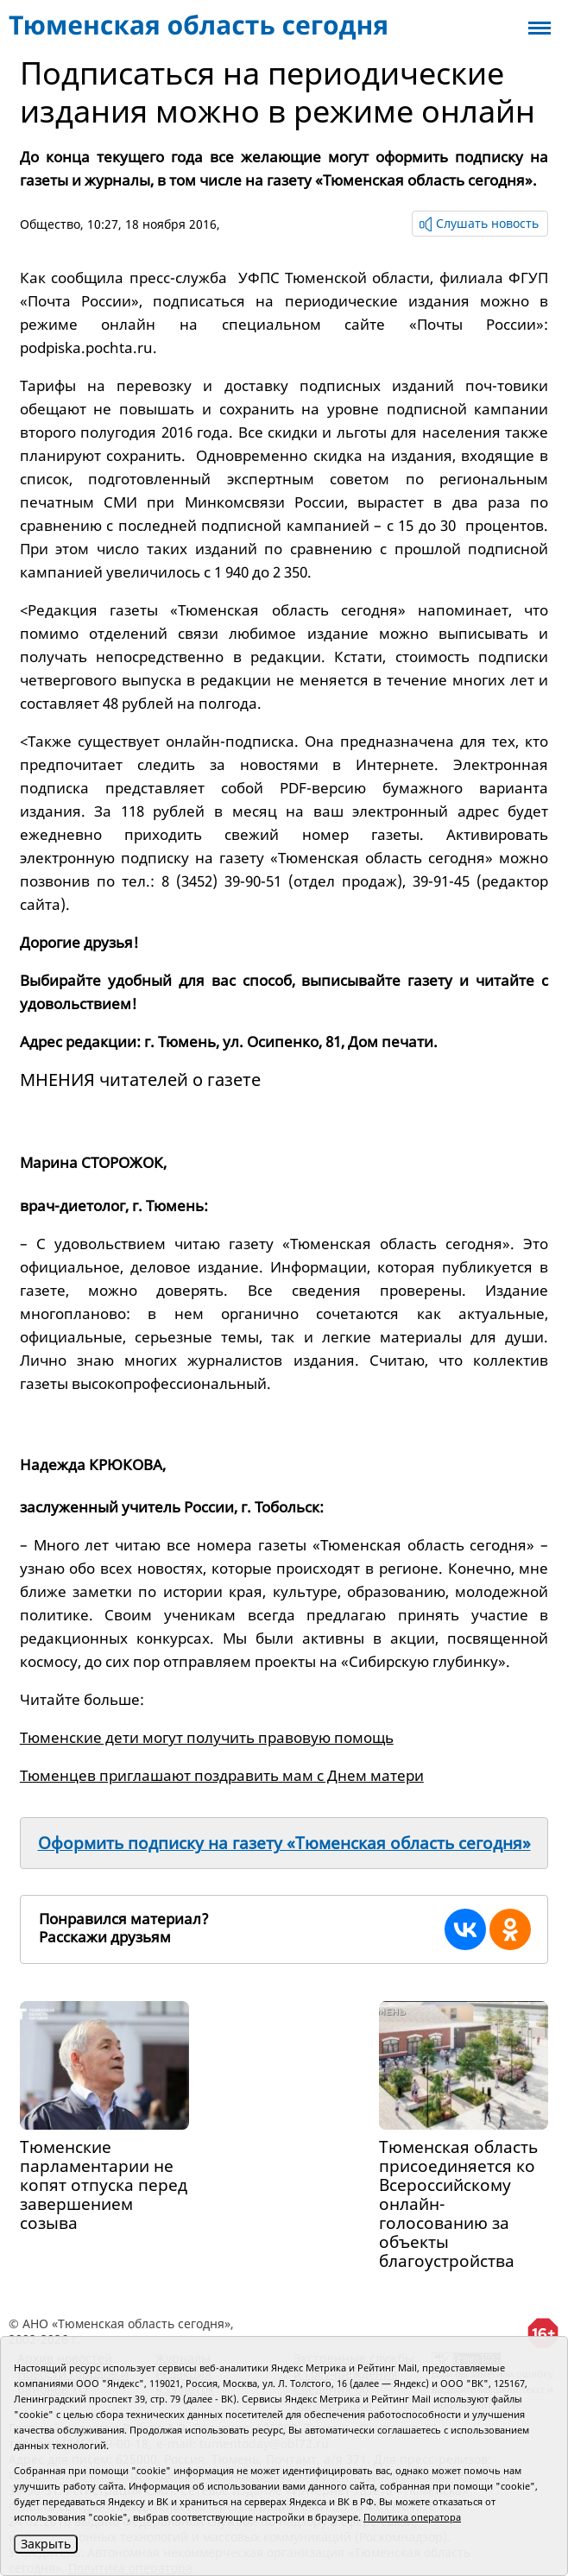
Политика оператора (412, 2516)
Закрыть (46, 2543)
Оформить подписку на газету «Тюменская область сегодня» (284, 1843)
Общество (50, 224)
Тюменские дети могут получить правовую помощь (207, 1737)
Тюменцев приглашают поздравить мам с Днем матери (222, 1775)
